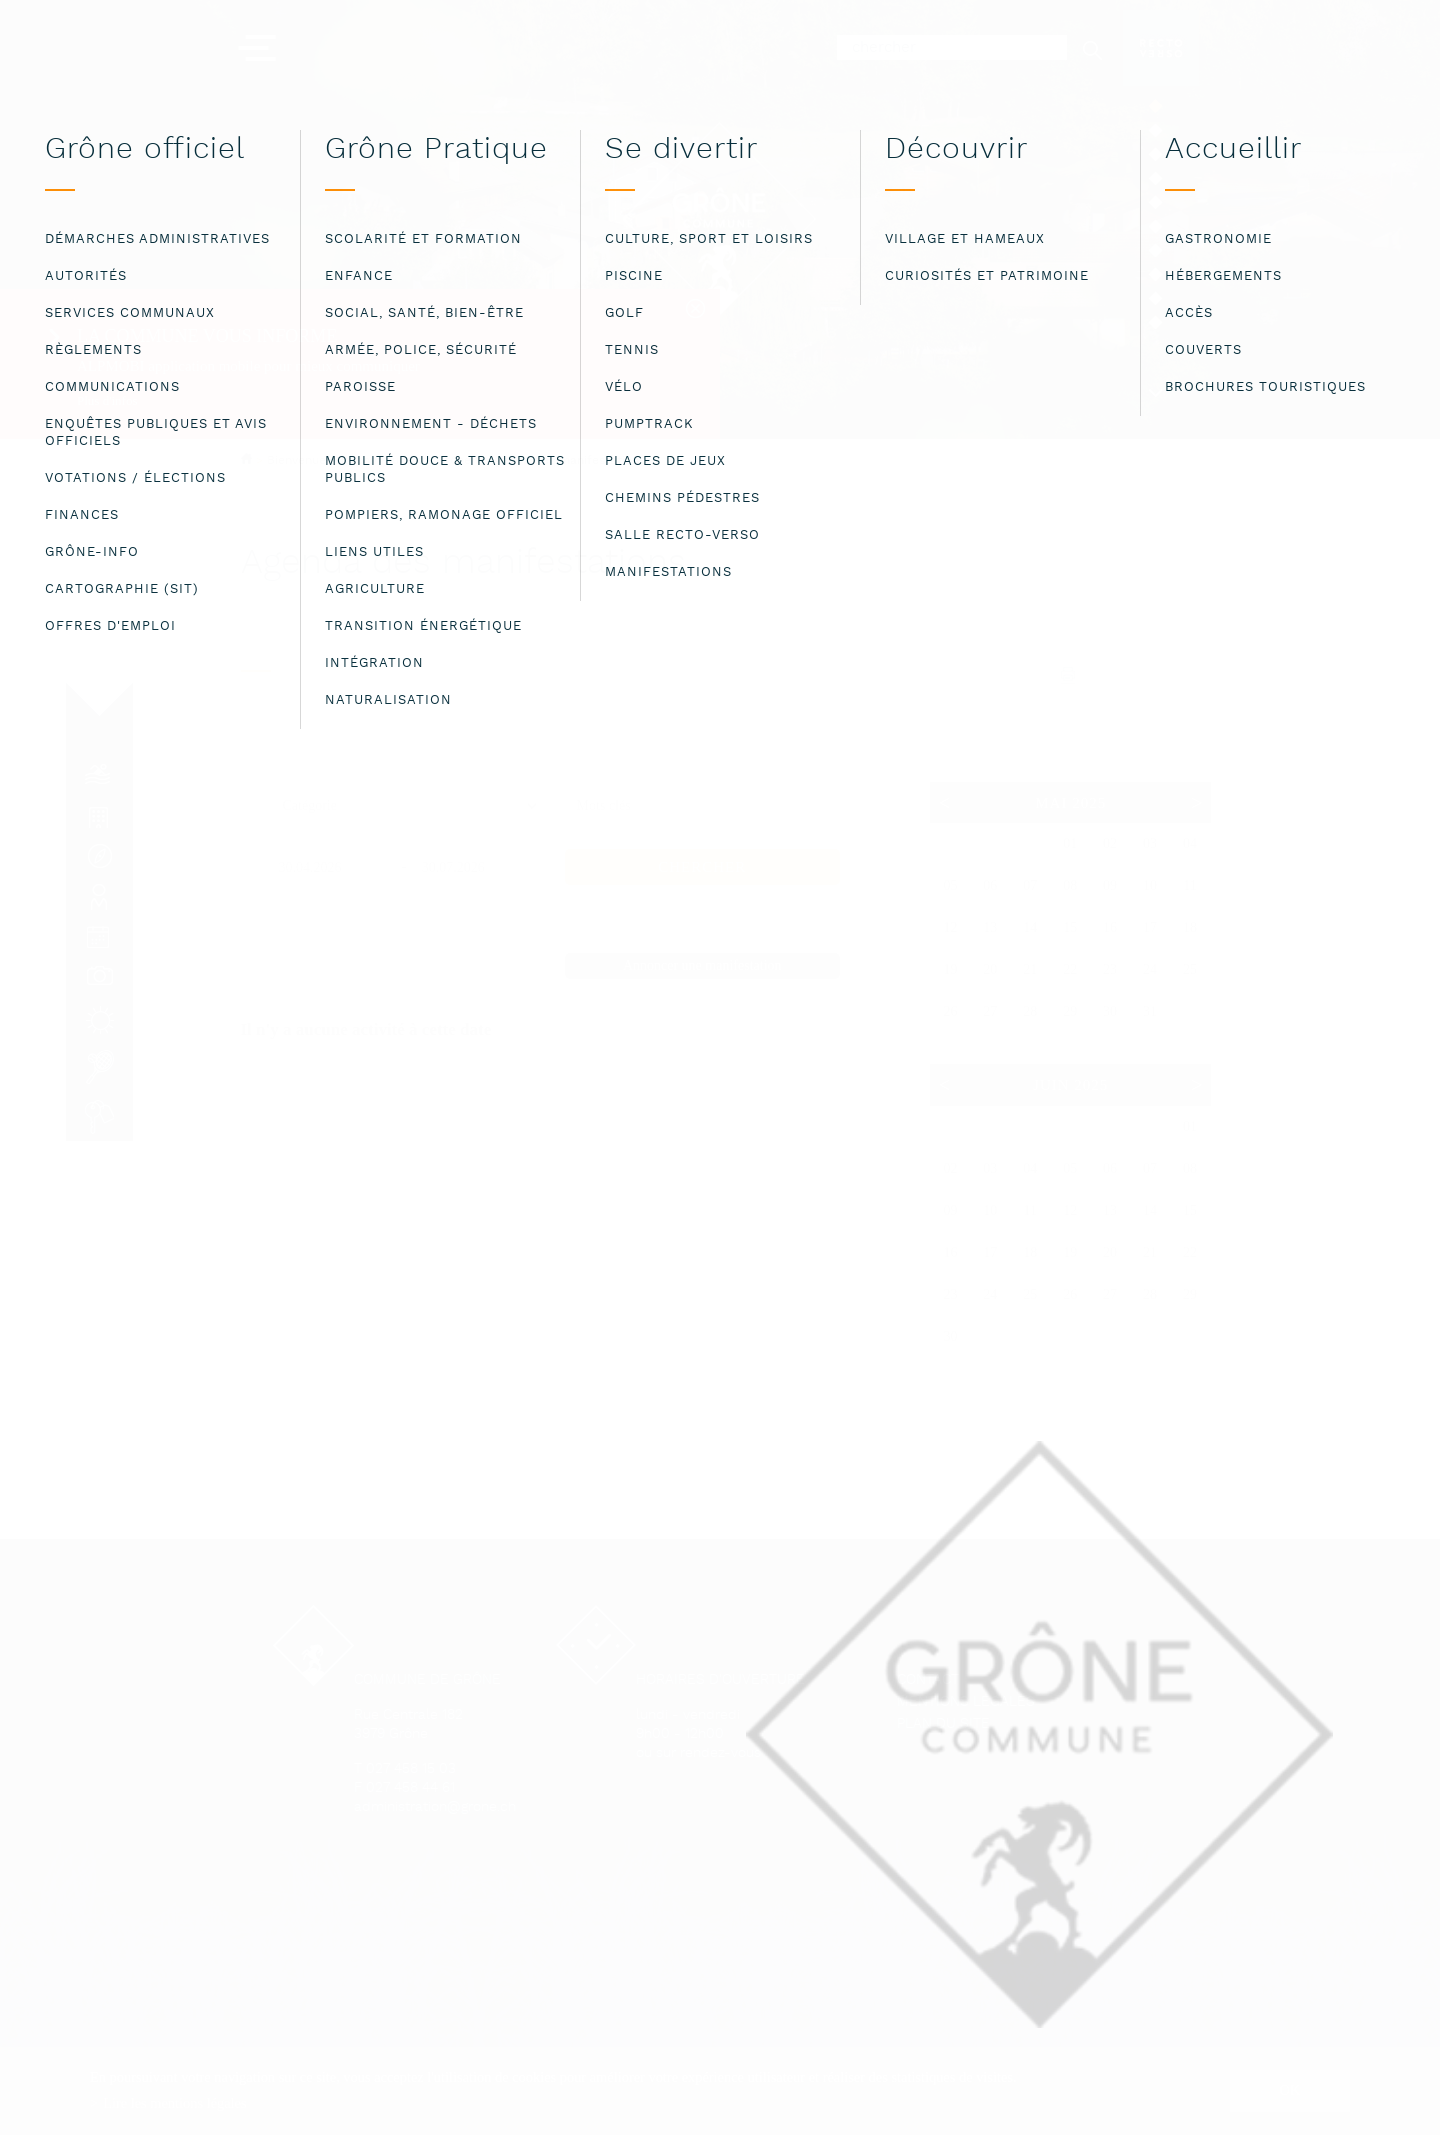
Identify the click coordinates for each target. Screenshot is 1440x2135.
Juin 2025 (1070, 1085)
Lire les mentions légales (174, 2103)
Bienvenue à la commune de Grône (369, 460)
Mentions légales (966, 1702)
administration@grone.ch (435, 1807)
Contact (928, 1680)
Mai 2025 (1070, 803)
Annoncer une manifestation (702, 965)
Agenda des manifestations (565, 461)
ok (1290, 2090)
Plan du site (943, 1724)
